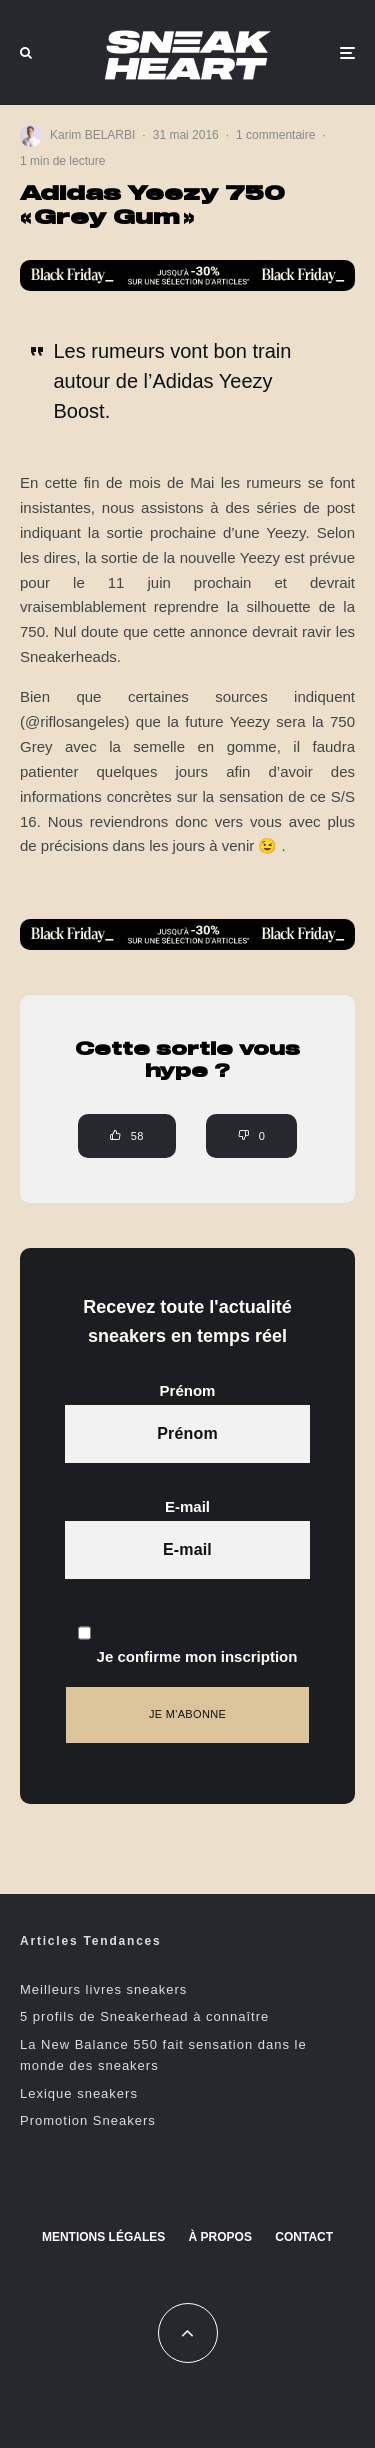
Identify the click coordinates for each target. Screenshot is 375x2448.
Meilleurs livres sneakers (103, 1989)
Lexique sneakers (79, 2093)
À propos (220, 2237)
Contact (304, 2237)
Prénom (188, 1390)
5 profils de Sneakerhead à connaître (144, 2016)
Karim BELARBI (92, 135)
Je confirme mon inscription (188, 1634)
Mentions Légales (103, 2237)
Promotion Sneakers (88, 2120)
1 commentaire (275, 135)
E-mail (187, 1506)
